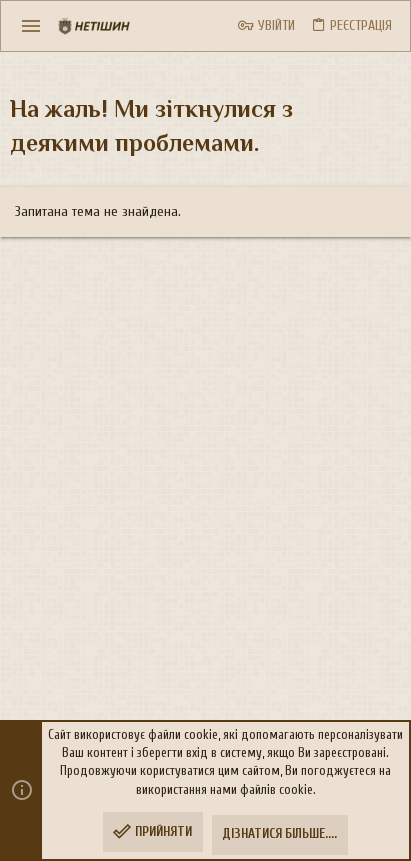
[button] (31, 26)
